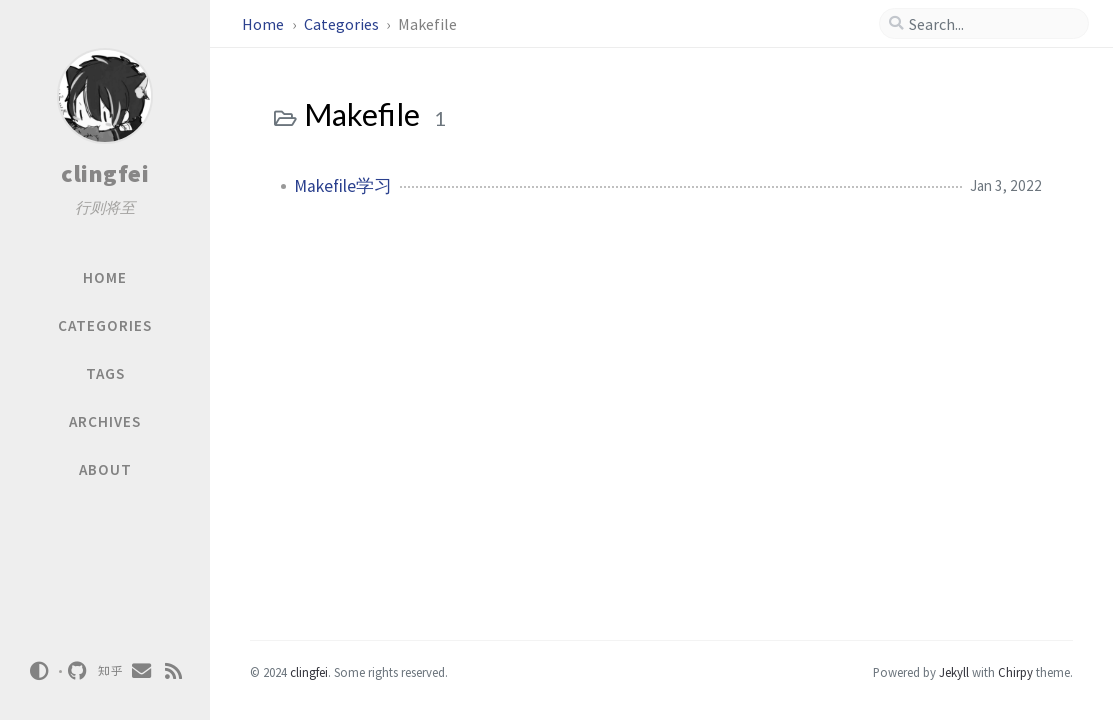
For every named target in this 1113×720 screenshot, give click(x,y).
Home (264, 24)
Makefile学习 (343, 186)
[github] (78, 671)
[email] (142, 671)
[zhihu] (110, 671)
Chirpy (1015, 672)
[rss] (174, 671)
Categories (343, 24)
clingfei (105, 173)
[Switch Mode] (39, 671)
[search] (992, 24)
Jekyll (954, 672)
